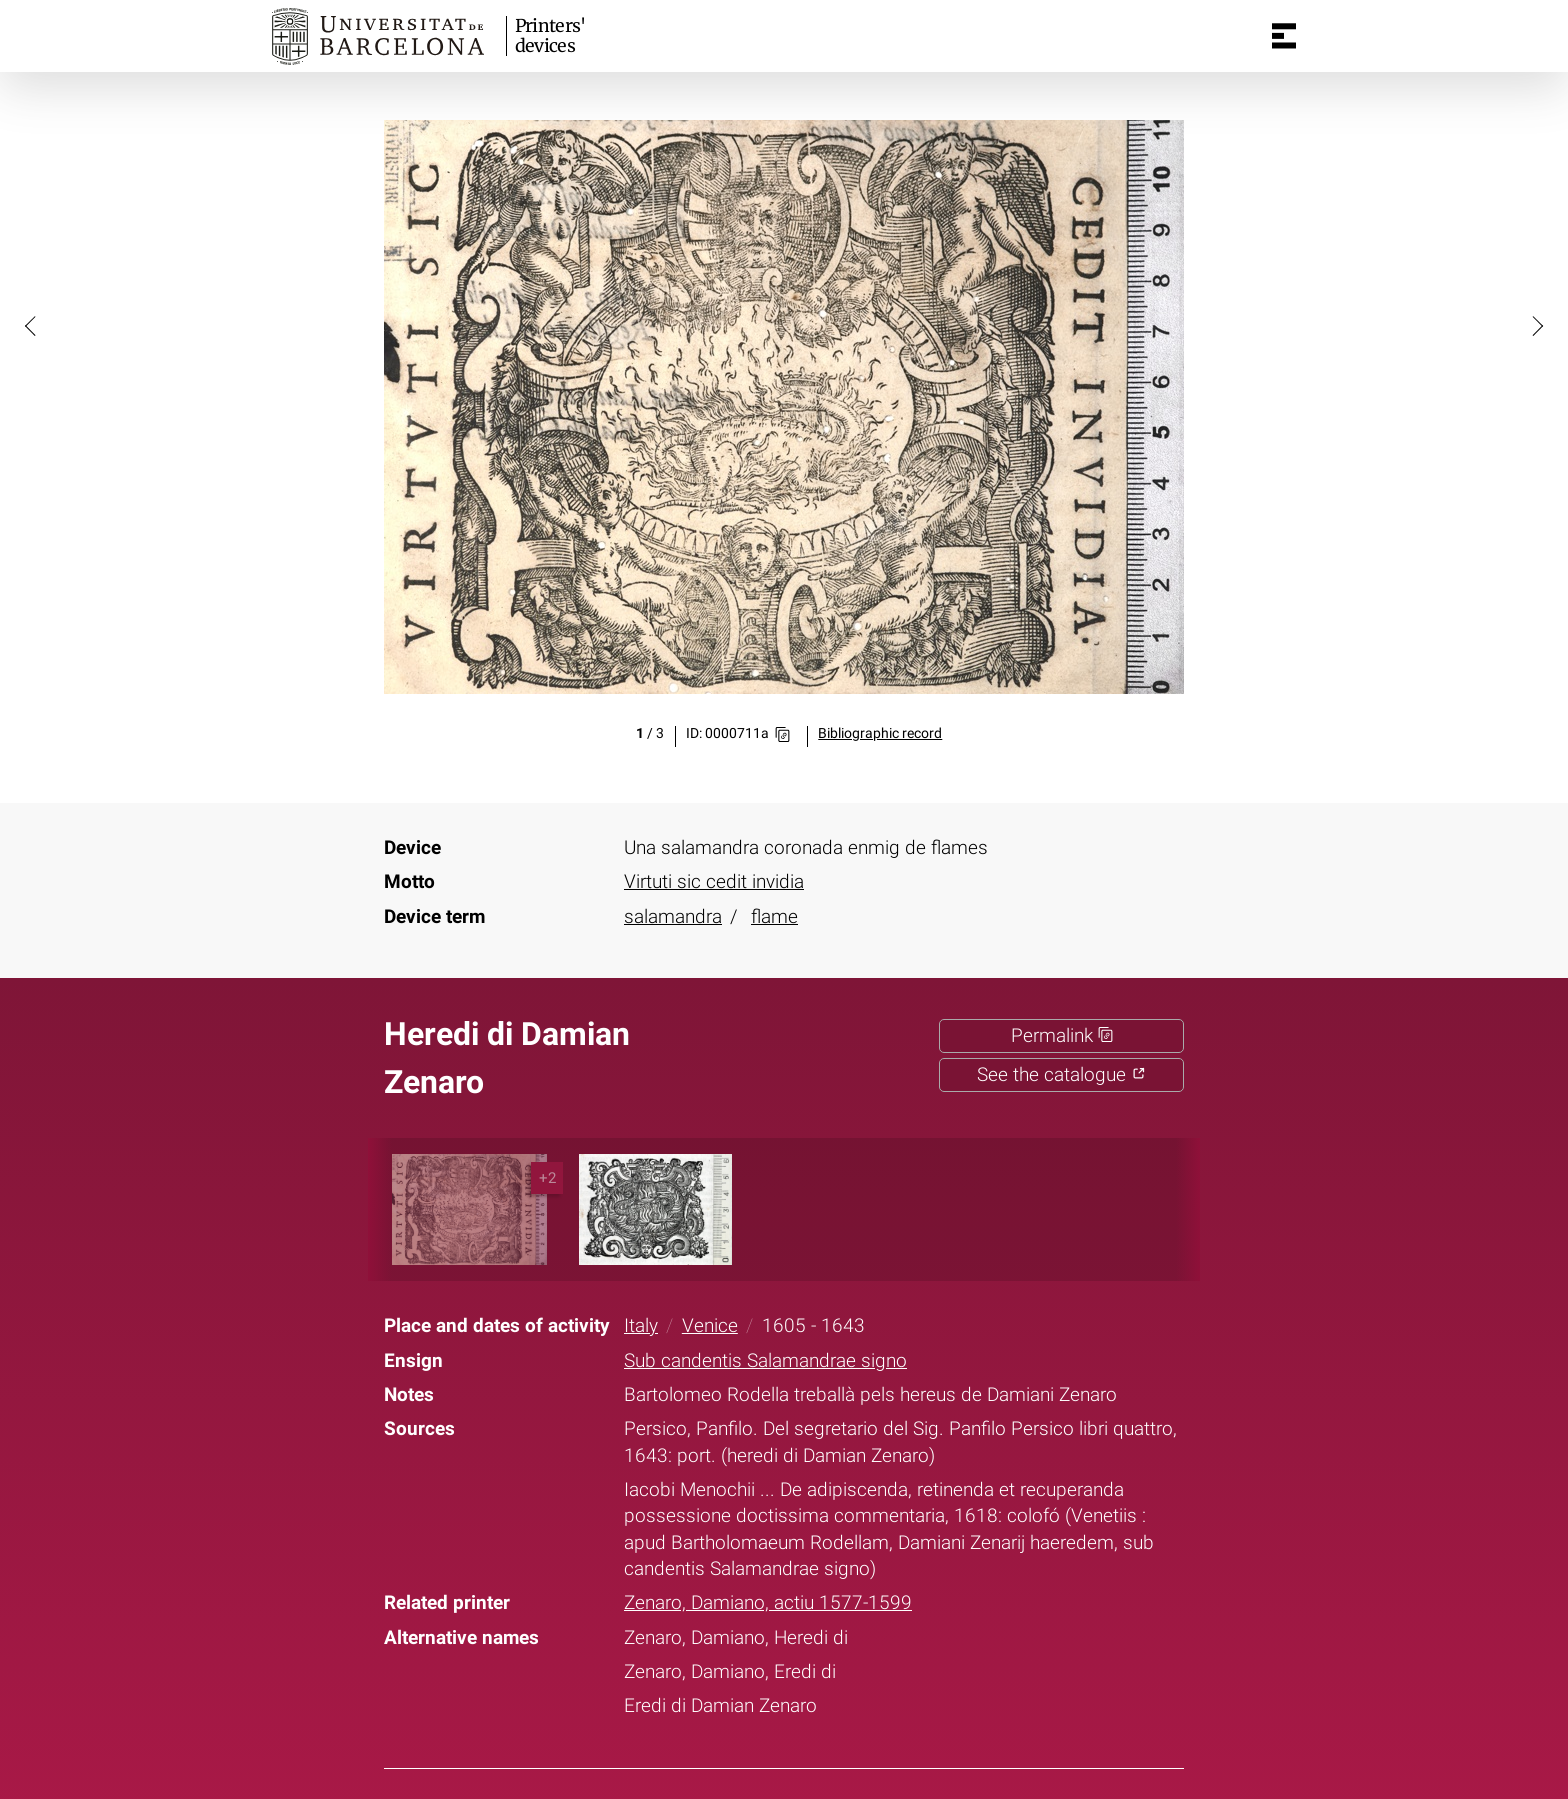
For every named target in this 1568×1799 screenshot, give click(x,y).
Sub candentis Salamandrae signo (765, 1361)
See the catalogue (1061, 1075)
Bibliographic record (880, 733)
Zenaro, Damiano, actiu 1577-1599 (768, 1603)
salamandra (673, 917)
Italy (641, 1326)
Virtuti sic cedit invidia (714, 882)
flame (774, 917)
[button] (32, 325)
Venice (710, 1326)
